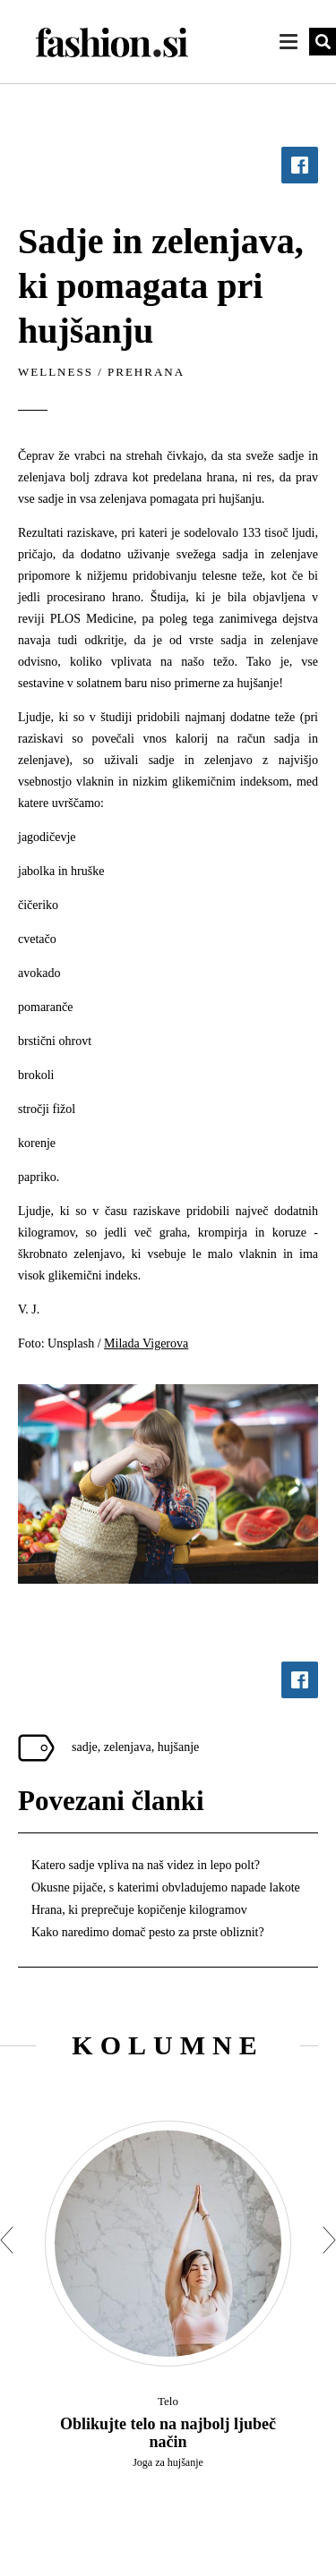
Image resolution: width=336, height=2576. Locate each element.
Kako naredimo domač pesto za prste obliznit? (147, 1932)
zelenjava (127, 1747)
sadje (85, 1747)
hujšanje (179, 1747)
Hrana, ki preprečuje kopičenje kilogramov (139, 1910)
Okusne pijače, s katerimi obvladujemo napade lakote (165, 1887)
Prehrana (146, 371)
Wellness (55, 371)
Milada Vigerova (146, 1343)
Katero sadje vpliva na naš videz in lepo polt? (145, 1865)
